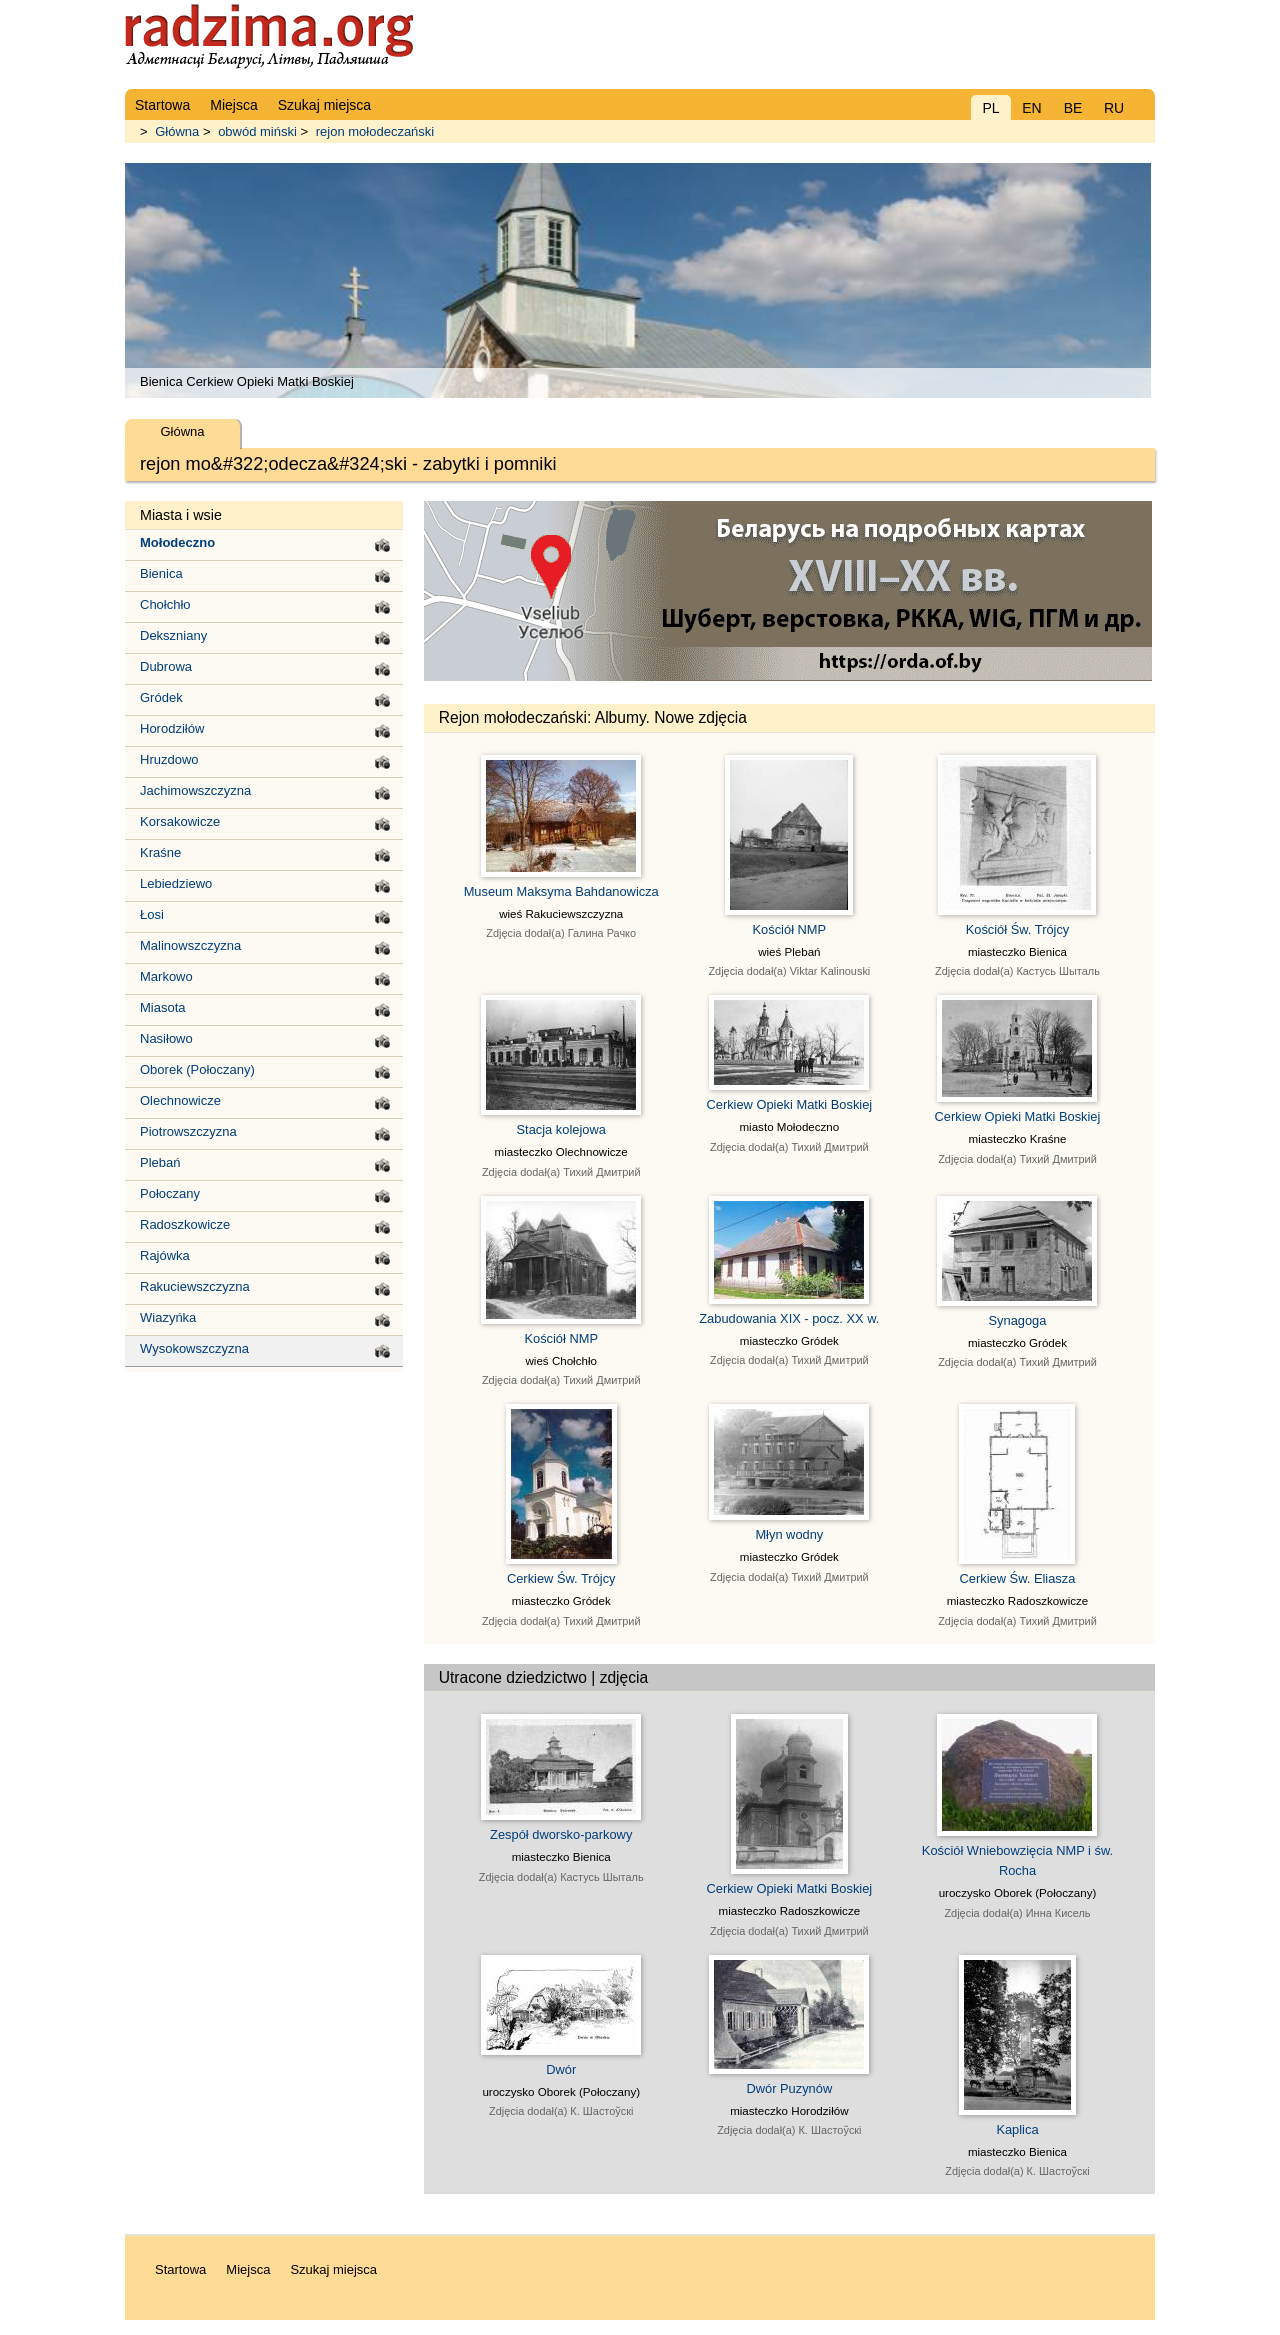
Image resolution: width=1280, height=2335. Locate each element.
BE (1073, 108)
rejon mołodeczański (375, 131)
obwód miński (257, 131)
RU (1114, 108)
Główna (177, 131)
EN (1031, 108)
